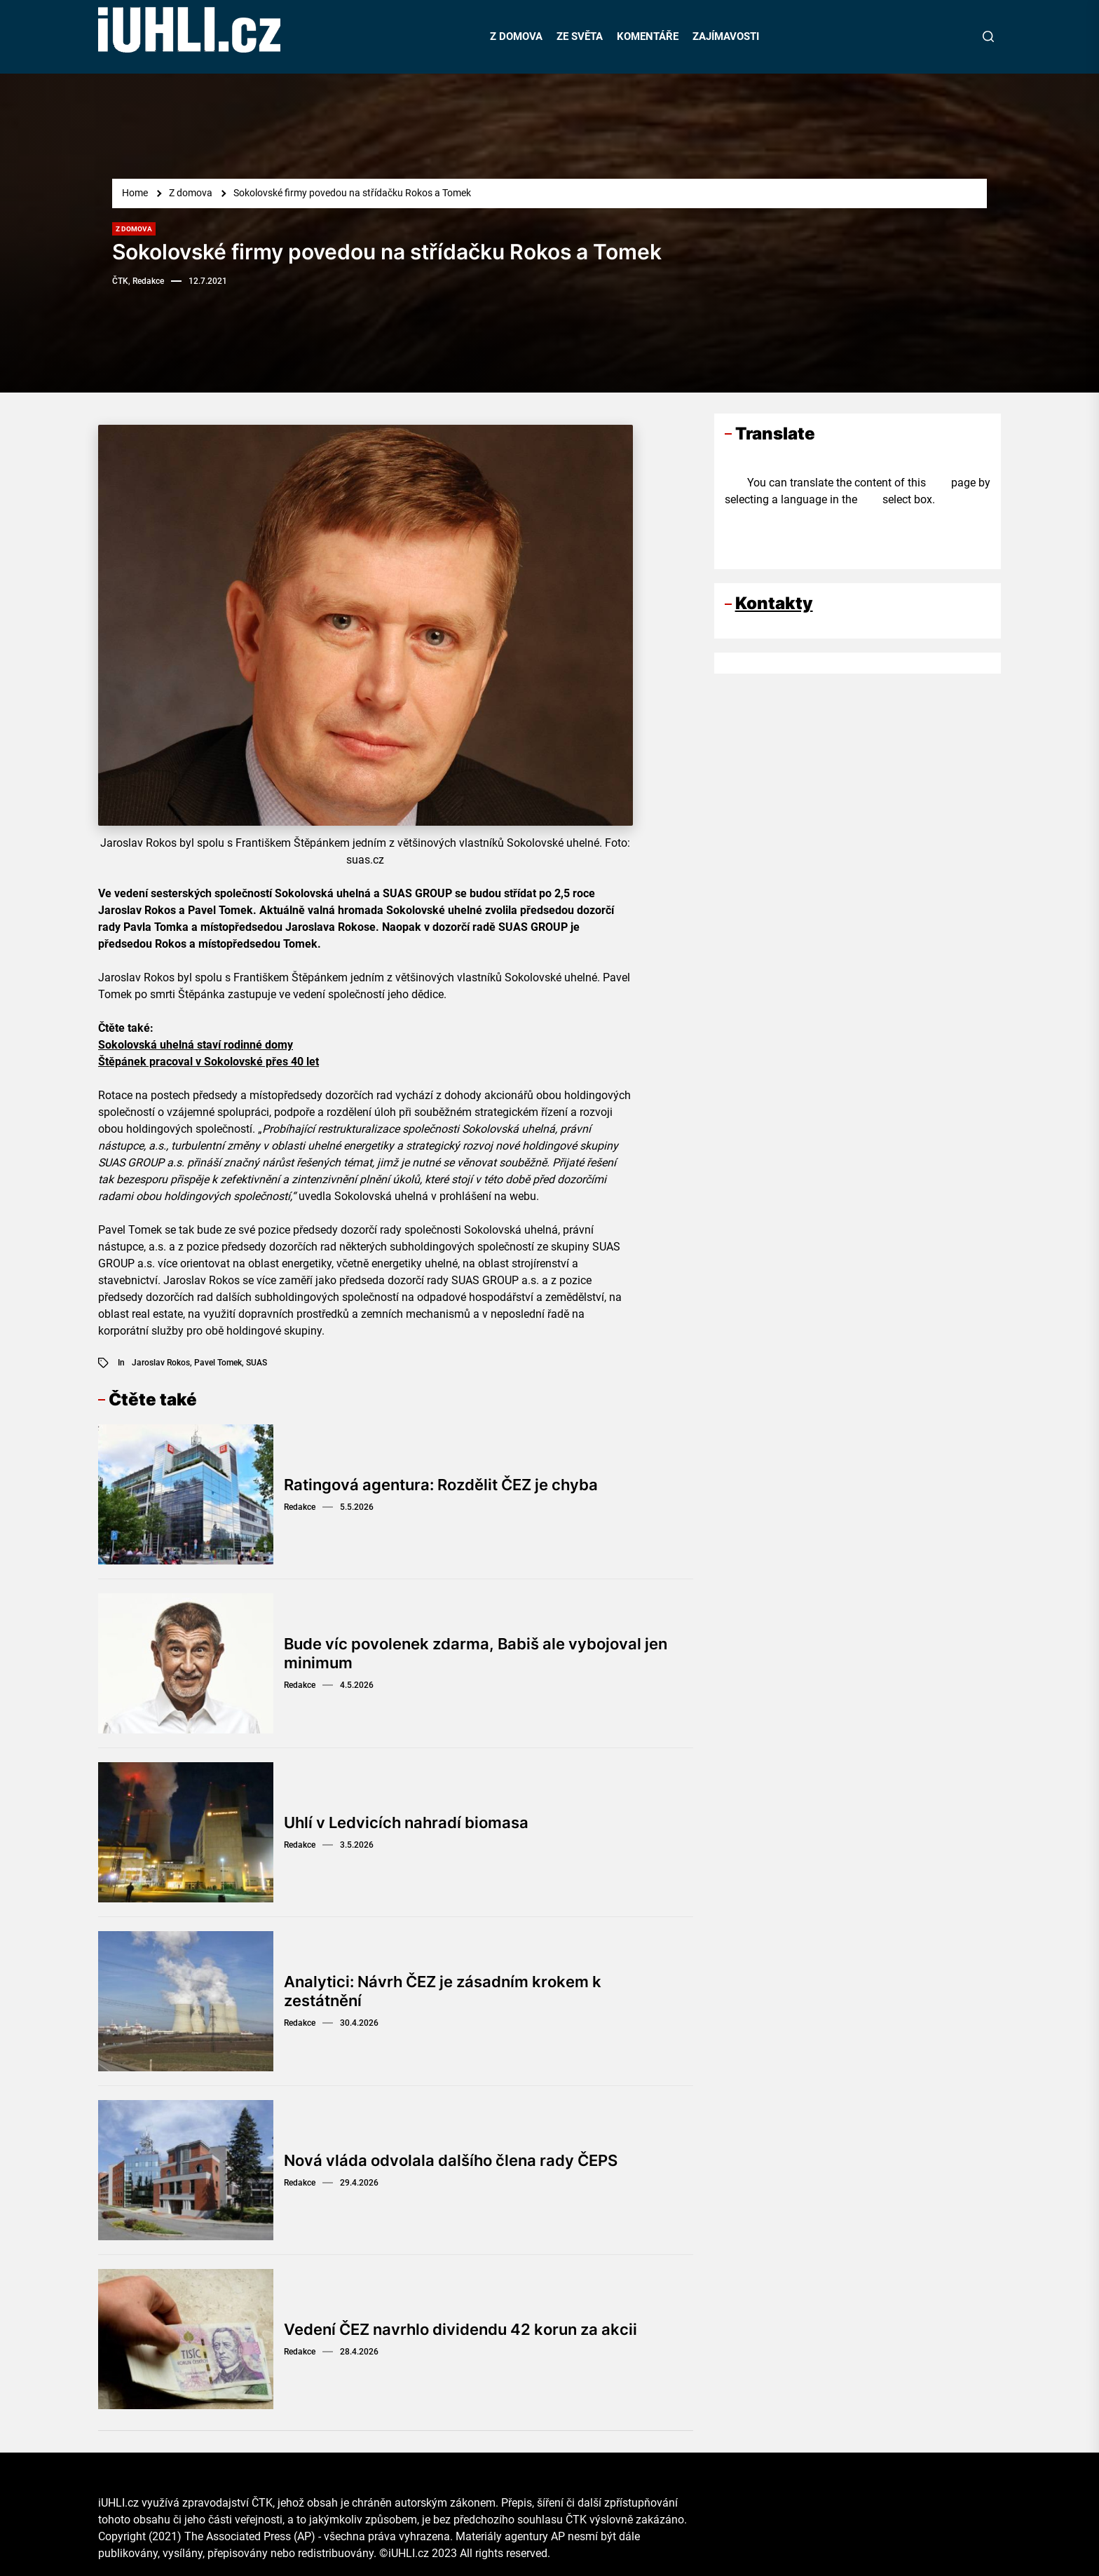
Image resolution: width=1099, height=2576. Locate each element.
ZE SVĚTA (580, 36)
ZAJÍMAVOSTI (725, 36)
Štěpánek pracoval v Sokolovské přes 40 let (208, 1061)
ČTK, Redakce (138, 281)
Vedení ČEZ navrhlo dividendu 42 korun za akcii (460, 2329)
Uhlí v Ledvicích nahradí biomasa (406, 1822)
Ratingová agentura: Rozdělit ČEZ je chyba (441, 1485)
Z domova (134, 229)
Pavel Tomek (218, 1363)
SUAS (256, 1363)
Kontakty (774, 603)
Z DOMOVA (516, 36)
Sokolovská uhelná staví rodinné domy (195, 1044)
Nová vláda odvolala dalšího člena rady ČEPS (450, 2160)
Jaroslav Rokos (161, 1363)
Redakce (299, 1507)
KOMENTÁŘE (647, 36)
